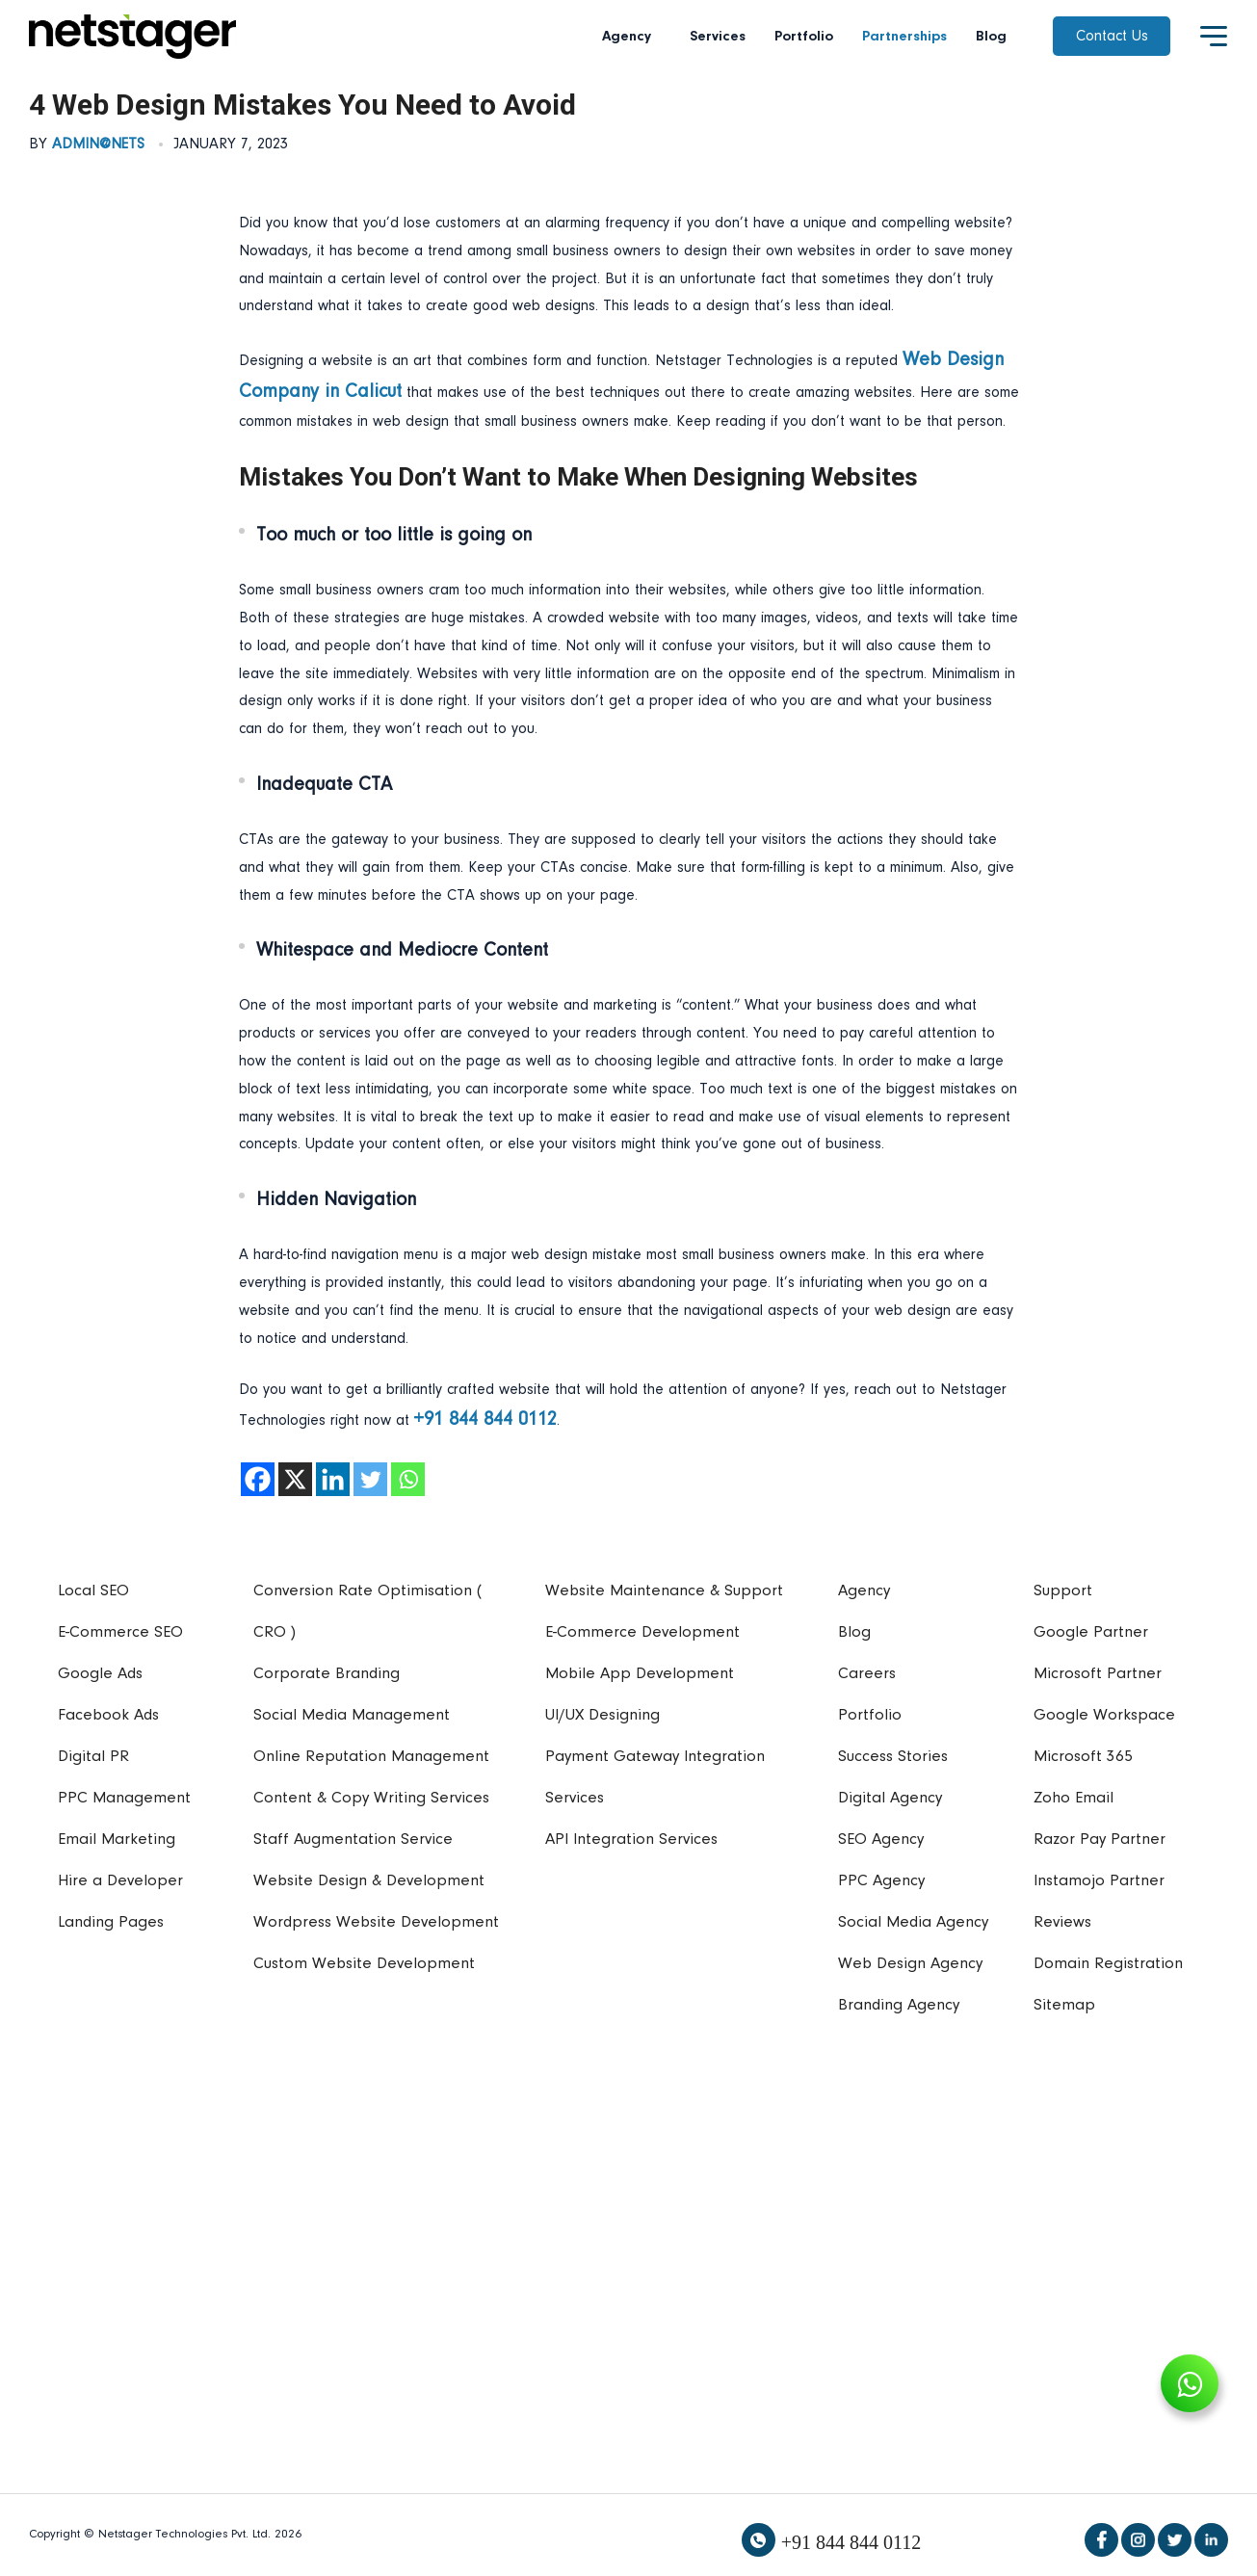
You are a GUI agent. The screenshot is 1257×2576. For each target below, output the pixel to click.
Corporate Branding (326, 1674)
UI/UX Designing (602, 1715)
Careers (867, 1674)
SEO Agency (881, 1839)
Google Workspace (1104, 1715)
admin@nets (98, 144)
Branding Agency (898, 2005)
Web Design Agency (910, 1964)
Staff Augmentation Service (353, 1839)
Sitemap (1064, 2005)
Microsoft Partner (1098, 1674)
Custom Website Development (364, 1964)
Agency (631, 37)
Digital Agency (890, 1798)
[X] (295, 1479)
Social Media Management (351, 1715)
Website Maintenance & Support (664, 1591)
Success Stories (893, 1756)
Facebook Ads (108, 1715)
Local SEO (93, 1591)
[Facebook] (258, 1479)
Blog (991, 37)
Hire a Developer (120, 1881)
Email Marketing (116, 1839)
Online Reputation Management (371, 1756)
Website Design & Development (368, 1881)
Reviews (1062, 1922)
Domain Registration (1108, 1964)
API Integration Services (631, 1839)
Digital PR (93, 1756)
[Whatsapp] (408, 1479)
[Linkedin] (333, 1479)
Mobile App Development (639, 1674)
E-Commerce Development (642, 1632)
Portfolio (803, 37)
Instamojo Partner (1099, 1881)
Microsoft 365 (1083, 1756)
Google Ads (100, 1674)
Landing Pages (111, 1922)
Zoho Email (1073, 1798)
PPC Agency (881, 1881)
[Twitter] (370, 1479)
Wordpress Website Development (376, 1922)
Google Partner (1091, 1632)
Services (718, 37)
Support (1063, 1591)
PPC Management (124, 1798)
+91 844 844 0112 (851, 2542)
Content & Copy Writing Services (371, 1798)
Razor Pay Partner (1099, 1839)
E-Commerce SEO (120, 1632)
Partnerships (904, 37)
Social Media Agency (913, 1922)
